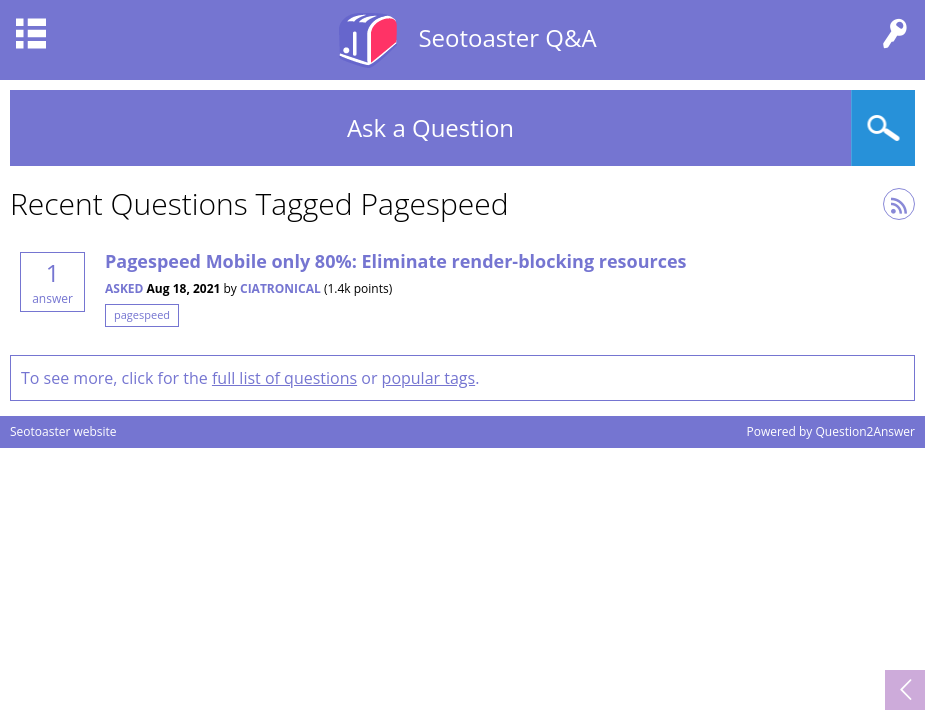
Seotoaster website (63, 431)
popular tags (429, 378)
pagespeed (142, 314)
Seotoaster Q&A (507, 37)
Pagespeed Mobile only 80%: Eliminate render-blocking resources (396, 261)
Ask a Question (430, 127)
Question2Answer (865, 431)
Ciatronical (280, 288)
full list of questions (284, 378)
